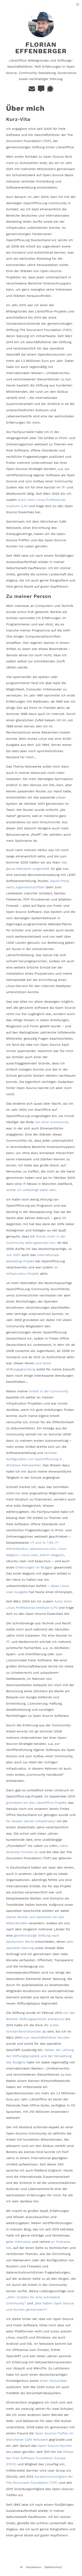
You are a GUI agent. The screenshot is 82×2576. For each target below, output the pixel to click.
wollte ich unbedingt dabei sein (31, 1190)
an (36, 1852)
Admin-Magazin (51, 1555)
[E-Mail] (32, 90)
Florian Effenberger (41, 48)
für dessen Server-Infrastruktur (31, 1821)
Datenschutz (53, 2567)
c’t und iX (37, 1543)
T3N (50, 1543)
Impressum (33, 2567)
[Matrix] (41, 90)
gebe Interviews (18, 2241)
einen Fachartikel (53, 2381)
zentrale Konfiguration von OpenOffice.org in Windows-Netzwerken (34, 1459)
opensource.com (43, 1549)
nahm (63, 1846)
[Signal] (50, 90)
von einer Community (52, 1122)
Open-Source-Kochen (55, 2446)
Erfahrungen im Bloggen (34, 1567)
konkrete (13, 1852)
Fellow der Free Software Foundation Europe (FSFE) (39, 2458)
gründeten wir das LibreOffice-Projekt (36, 1802)
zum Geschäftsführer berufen (46, 2037)
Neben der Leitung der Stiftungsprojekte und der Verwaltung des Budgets (40, 2056)
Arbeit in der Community (48, 1391)
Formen (27, 1852)
